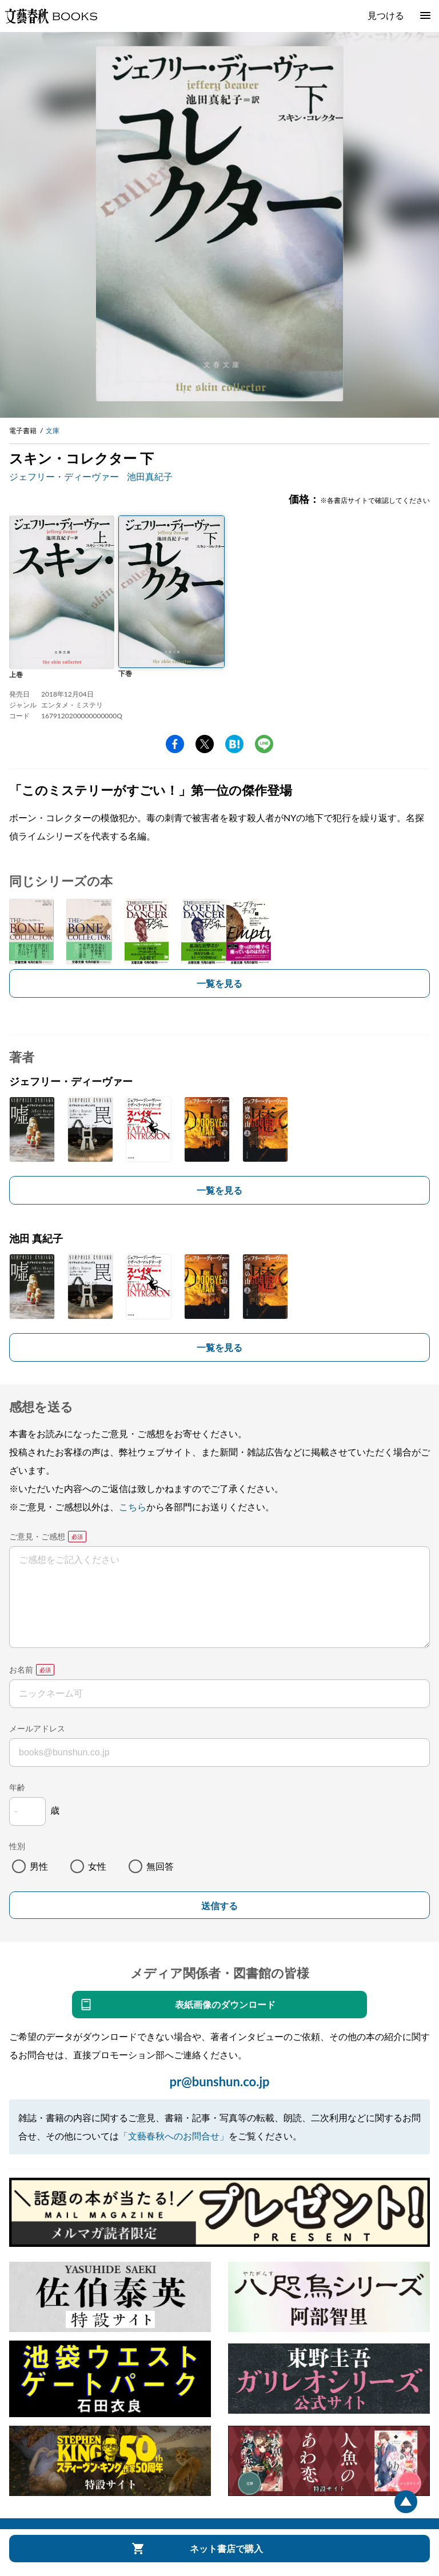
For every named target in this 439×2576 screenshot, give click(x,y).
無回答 (160, 1866)
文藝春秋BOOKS (51, 16)
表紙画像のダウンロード (225, 2004)
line (264, 744)
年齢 (17, 1787)
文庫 (52, 430)
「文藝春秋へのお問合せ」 (174, 2135)
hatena (234, 744)
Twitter (204, 744)
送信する (219, 1906)
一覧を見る (219, 983)
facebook (175, 744)
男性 (39, 1866)
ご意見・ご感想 (37, 1536)
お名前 (21, 1669)
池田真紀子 (150, 476)
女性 (97, 1866)
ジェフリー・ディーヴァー (64, 476)
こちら (132, 1506)
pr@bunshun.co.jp (219, 2081)
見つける (386, 15)
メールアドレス (37, 1728)
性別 (17, 1846)
